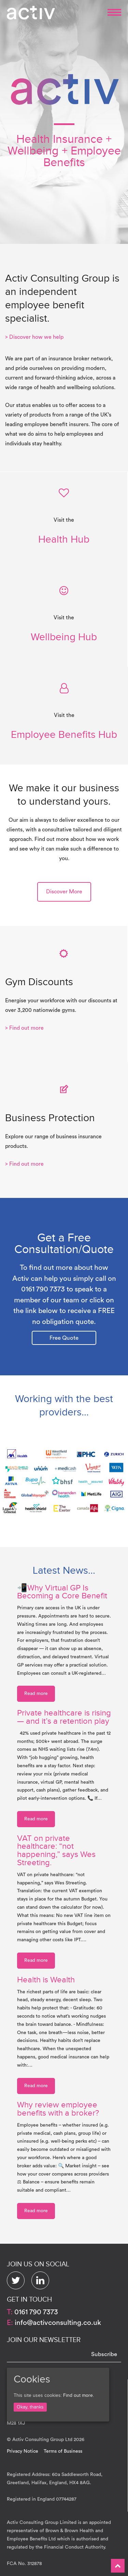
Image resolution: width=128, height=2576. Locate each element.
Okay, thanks (30, 2407)
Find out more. (78, 2395)
